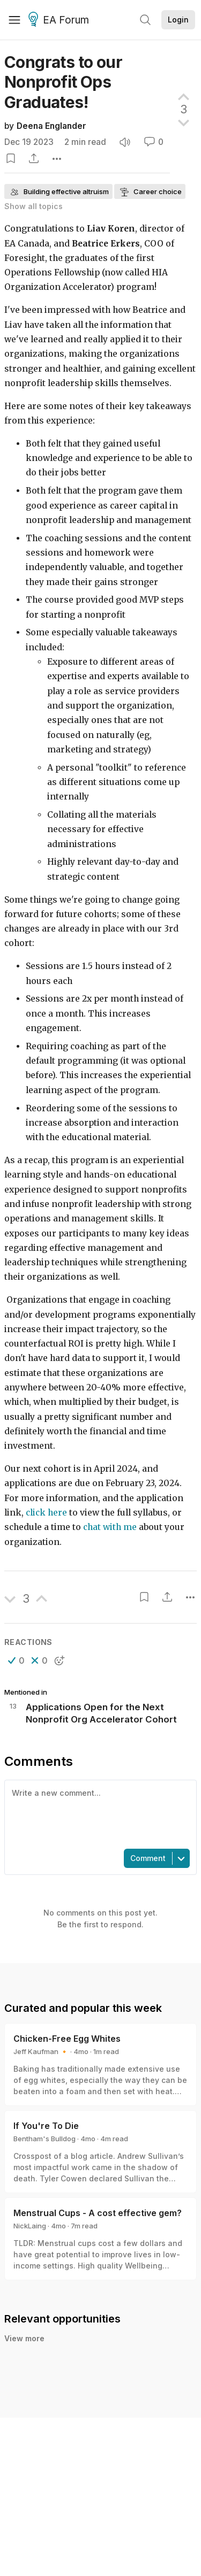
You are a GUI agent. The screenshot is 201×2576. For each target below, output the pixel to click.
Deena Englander (51, 126)
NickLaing (29, 2225)
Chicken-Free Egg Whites (67, 2038)
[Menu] (14, 20)
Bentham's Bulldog (44, 2138)
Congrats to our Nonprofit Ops (63, 82)
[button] (16, 1660)
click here (46, 1513)
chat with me (110, 1527)
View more (24, 2338)
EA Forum (60, 20)
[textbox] (98, 1813)
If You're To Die (46, 2125)
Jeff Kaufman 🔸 (41, 2051)
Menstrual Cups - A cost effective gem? (97, 2213)
